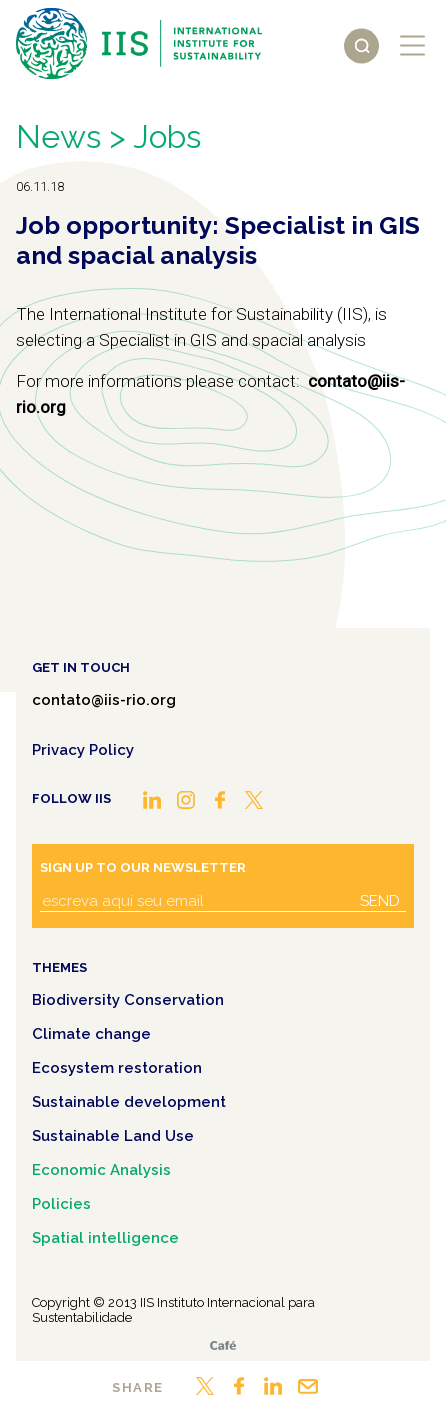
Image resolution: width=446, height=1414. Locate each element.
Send (380, 901)
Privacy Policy (83, 750)
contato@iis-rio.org (104, 700)
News (58, 136)
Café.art (223, 1345)
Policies (61, 1204)
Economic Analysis (101, 1170)
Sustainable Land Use (113, 1136)
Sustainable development (129, 1102)
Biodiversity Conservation (128, 1000)
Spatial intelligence (105, 1238)
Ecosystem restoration (117, 1068)
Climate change (91, 1034)
